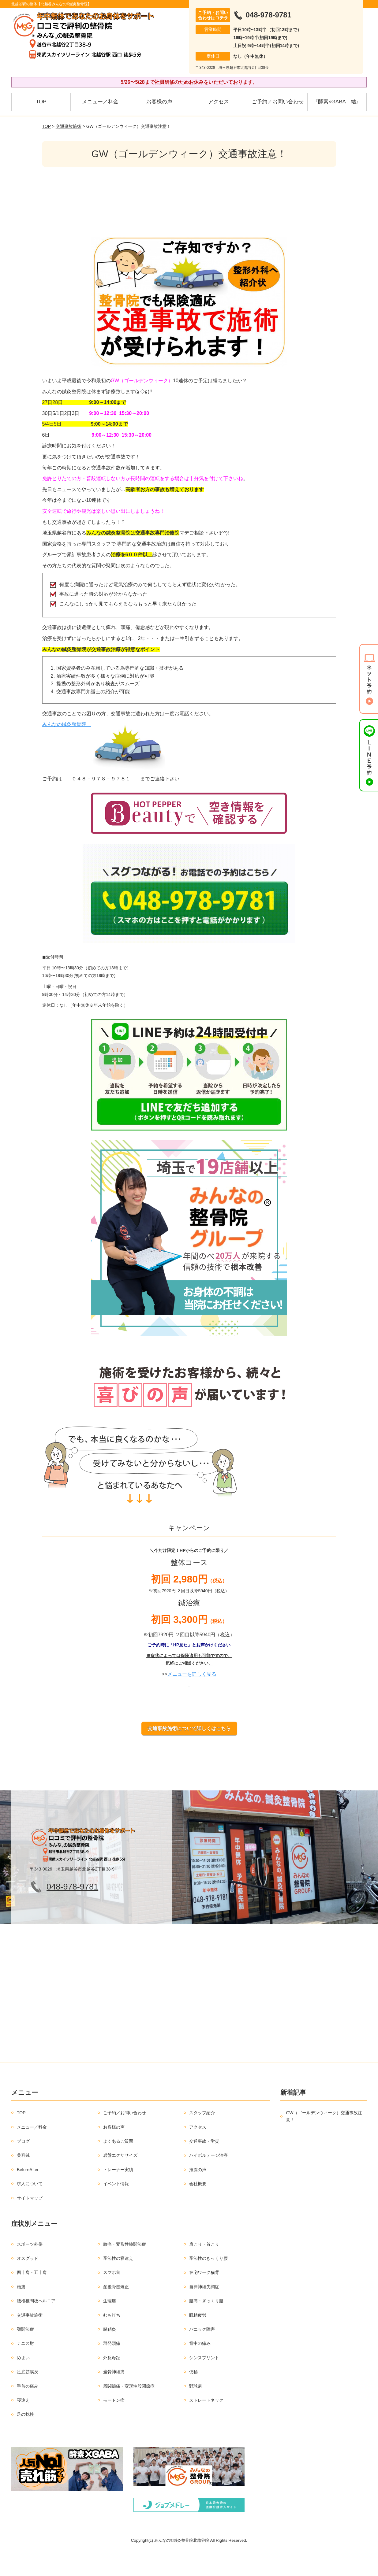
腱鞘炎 (109, 2351)
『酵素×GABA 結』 (337, 102)
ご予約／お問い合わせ (278, 102)
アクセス (218, 102)
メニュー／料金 (100, 102)
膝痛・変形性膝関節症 (124, 2266)
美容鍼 (23, 2178)
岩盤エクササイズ (120, 2178)
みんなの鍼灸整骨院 (66, 724)
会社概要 (197, 2206)
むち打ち (111, 2337)
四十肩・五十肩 (32, 2295)
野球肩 (195, 2408)
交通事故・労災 (204, 2164)
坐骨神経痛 (114, 2394)
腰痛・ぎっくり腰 (206, 2323)
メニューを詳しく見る (191, 1696)
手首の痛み (27, 2408)
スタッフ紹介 (202, 2135)
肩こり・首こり (204, 2266)
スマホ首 (111, 2295)
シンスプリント (204, 2380)
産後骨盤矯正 (116, 2309)
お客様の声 (159, 102)
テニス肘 (25, 2366)
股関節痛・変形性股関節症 (129, 2408)
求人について (30, 2206)
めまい (23, 2380)
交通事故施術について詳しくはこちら (189, 1751)
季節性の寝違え (118, 2280)
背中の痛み (200, 2366)
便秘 (193, 2394)
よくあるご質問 (118, 2164)
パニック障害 (202, 2351)
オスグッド (27, 2280)
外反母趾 (111, 2380)
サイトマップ (30, 2220)
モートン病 (114, 2422)
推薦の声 (197, 2192)
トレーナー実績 (118, 2192)
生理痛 (109, 2323)
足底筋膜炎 (27, 2394)
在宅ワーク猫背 (204, 2295)
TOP (41, 102)
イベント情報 (116, 2206)
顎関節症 (25, 2351)
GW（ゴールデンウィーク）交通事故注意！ (324, 2139)
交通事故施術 (68, 126)
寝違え (23, 2422)
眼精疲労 (197, 2337)
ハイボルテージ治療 (208, 2178)
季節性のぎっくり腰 (208, 2280)
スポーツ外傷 (30, 2266)
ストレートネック (206, 2422)
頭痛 (21, 2309)
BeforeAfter (28, 2192)
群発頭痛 (111, 2366)
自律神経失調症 (204, 2309)
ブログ (23, 2164)
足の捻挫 (25, 2437)
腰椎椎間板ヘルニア (36, 2323)
